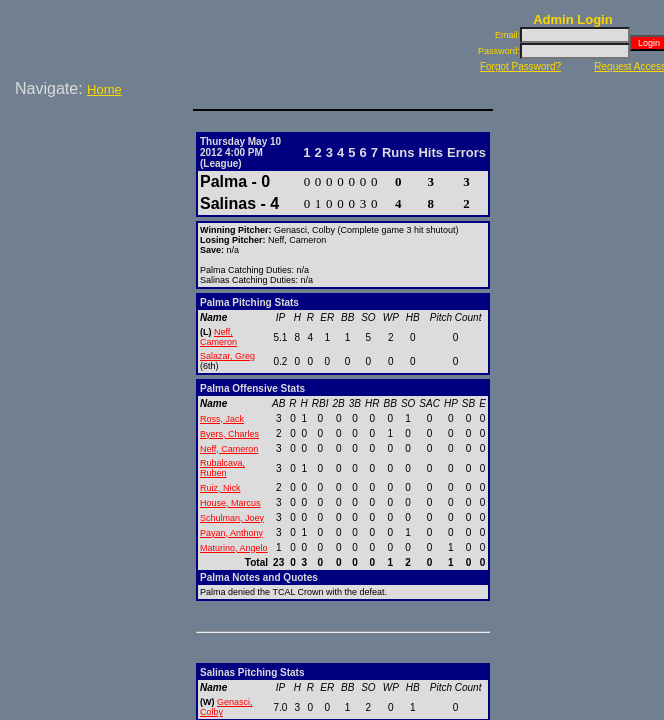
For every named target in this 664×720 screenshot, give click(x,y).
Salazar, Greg (227, 356)
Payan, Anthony (231, 533)
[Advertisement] (100, 169)
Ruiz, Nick (220, 488)
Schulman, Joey (232, 518)
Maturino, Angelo (234, 548)
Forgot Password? (520, 66)
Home (104, 89)
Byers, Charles (229, 434)
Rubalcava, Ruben (222, 468)
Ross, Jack (222, 419)
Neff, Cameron (218, 337)
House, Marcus (230, 503)
